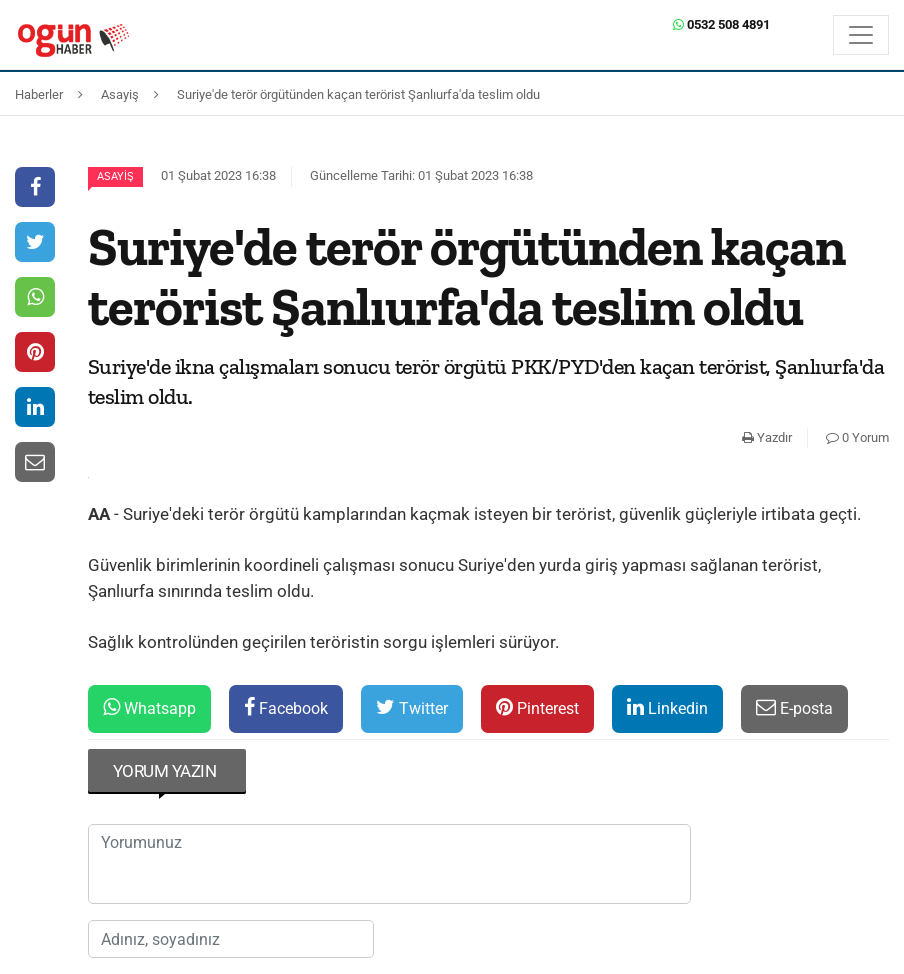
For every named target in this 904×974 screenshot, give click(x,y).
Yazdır (767, 437)
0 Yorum (857, 437)
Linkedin (667, 707)
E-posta (794, 707)
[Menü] (861, 35)
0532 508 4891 (721, 24)
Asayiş (115, 176)
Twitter (412, 707)
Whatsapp (149, 707)
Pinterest (537, 707)
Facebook (286, 707)
